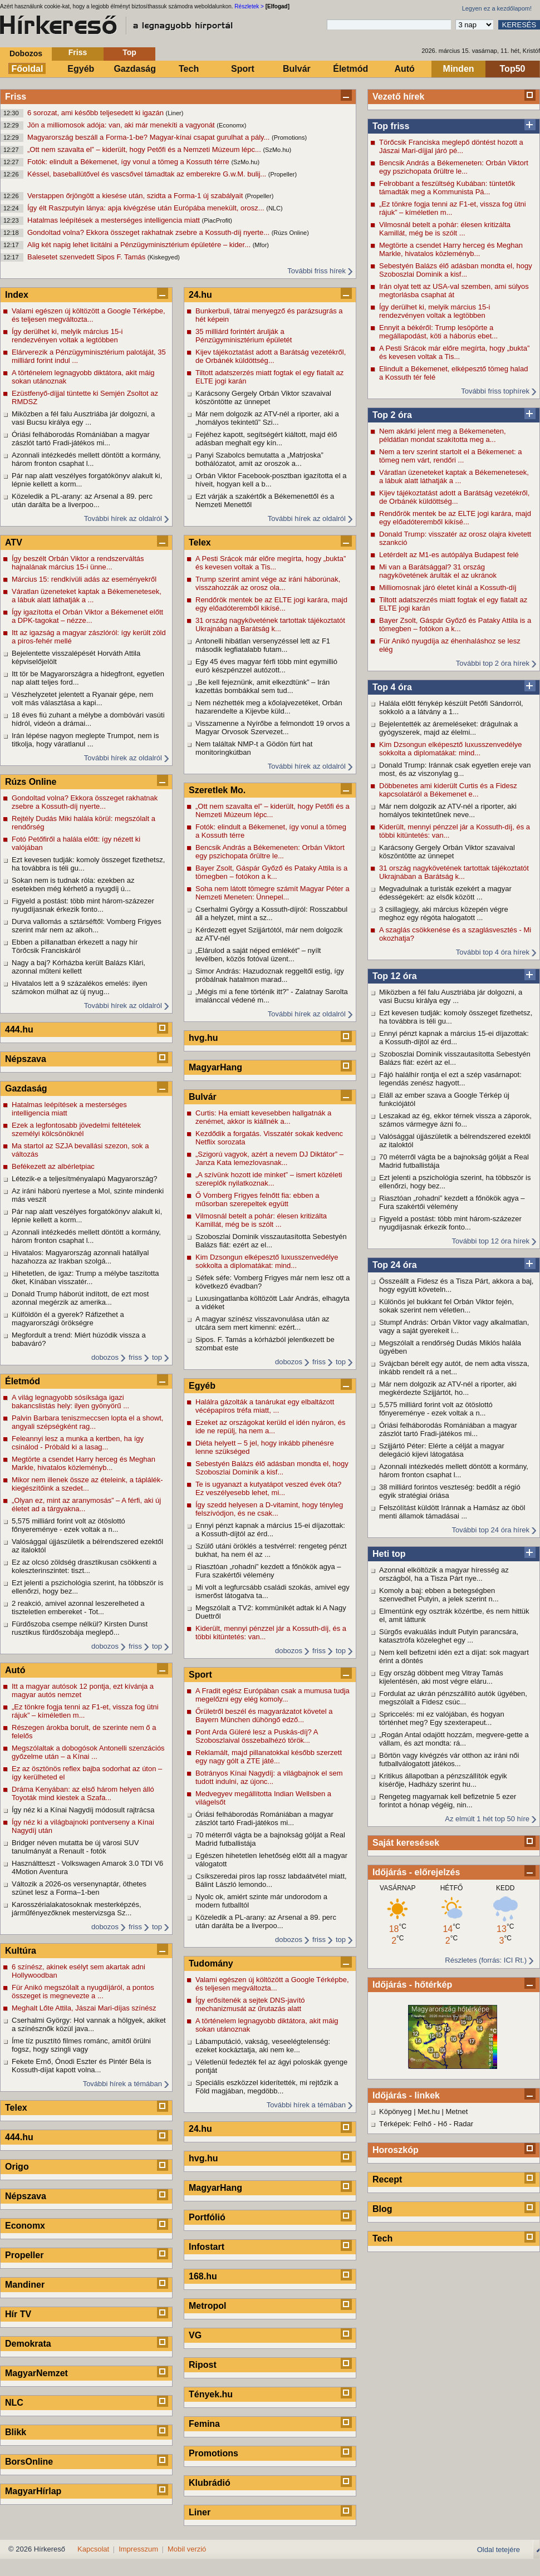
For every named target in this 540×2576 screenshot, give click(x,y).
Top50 (513, 68)
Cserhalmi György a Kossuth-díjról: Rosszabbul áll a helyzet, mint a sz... (271, 913)
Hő (443, 2124)
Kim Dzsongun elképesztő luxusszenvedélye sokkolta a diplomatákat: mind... (450, 748)
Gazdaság (135, 68)
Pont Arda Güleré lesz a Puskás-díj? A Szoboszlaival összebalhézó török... (256, 1736)
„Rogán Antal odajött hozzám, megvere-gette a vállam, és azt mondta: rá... (454, 1739)
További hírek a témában (122, 2084)
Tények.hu (211, 2394)
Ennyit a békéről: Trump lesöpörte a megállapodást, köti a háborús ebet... (438, 331)
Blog (382, 2209)
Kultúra (20, 1950)
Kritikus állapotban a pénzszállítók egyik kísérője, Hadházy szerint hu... (443, 1780)
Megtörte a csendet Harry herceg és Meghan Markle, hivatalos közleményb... (451, 249)
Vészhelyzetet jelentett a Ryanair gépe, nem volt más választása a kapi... (82, 698)
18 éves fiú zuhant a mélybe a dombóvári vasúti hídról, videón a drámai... (88, 719)
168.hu (203, 2276)
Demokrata (28, 2343)
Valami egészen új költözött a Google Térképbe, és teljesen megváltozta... (88, 315)
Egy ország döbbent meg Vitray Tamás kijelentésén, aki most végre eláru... (441, 1677)
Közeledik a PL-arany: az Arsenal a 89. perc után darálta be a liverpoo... (82, 500)
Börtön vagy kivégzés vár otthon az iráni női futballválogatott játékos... (449, 1759)
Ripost (203, 2364)
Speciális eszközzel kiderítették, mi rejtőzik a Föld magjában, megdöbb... (266, 2086)
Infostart (206, 2246)
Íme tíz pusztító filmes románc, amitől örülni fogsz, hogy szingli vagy (81, 2045)
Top (129, 52)
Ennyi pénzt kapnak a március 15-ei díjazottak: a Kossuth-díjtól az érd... (454, 1037)
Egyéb (80, 68)
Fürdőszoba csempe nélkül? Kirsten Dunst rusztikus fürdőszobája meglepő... (80, 1628)
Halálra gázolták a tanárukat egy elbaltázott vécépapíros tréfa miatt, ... (264, 1406)
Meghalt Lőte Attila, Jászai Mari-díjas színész (84, 2008)
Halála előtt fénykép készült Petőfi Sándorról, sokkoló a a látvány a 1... (451, 707)
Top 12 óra (394, 976)
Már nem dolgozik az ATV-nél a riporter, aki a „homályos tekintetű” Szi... (267, 418)
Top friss (390, 126)
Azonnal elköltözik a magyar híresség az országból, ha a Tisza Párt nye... (444, 1574)
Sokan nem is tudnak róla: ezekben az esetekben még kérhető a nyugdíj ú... (73, 884)
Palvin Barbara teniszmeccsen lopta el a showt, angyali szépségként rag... (87, 1422)
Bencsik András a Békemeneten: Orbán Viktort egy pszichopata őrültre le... (453, 167)
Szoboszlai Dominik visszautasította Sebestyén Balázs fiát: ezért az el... (455, 1058)
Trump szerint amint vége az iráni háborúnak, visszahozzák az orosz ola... (267, 583)
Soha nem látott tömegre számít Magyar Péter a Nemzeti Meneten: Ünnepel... (272, 892)
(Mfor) (261, 245)
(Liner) (175, 113)
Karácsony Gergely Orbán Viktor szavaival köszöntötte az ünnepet (447, 851)
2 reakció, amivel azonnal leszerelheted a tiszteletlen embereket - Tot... (78, 1607)
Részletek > (249, 6)
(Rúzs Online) (290, 232)
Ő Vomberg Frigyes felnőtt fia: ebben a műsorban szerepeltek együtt (257, 1199)
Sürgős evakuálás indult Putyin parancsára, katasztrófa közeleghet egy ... (448, 1636)
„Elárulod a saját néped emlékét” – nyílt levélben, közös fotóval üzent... (258, 954)
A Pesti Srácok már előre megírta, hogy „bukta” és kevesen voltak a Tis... (454, 352)
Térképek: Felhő (405, 2124)
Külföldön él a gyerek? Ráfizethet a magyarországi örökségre (68, 1318)
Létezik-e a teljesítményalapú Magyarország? (85, 1178)
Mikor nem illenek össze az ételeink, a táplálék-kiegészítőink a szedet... (87, 1484)
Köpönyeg (395, 2111)
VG (195, 2335)
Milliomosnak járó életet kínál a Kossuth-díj (447, 587)
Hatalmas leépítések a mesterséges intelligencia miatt (114, 220)
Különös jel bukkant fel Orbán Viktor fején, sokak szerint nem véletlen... (446, 1305)
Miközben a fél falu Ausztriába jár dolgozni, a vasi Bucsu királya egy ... (450, 996)
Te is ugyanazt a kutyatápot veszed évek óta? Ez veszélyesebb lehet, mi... (268, 1488)
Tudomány (211, 1963)
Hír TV (18, 2314)
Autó (404, 68)
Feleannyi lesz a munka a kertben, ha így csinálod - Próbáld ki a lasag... (78, 1442)
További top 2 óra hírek (492, 663)
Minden (458, 68)
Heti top (389, 1554)
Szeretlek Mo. (217, 790)
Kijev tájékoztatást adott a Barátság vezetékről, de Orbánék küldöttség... (454, 497)
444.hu (19, 1029)
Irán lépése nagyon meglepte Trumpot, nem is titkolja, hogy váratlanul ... (85, 739)
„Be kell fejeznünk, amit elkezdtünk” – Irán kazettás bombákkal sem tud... (262, 686)
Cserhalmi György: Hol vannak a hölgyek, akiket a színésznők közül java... (89, 2024)
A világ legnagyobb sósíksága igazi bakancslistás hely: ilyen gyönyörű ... (70, 1401)
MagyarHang (215, 1067)
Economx (25, 2225)
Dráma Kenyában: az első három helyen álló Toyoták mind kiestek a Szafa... (83, 1793)
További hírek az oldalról (123, 518)
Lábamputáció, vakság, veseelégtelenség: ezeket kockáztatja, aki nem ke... (262, 2045)
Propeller (24, 2255)
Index (16, 294)
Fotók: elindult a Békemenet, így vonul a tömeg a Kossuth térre (129, 162)
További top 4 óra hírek (492, 952)
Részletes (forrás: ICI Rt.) (486, 1960)
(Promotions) (289, 137)
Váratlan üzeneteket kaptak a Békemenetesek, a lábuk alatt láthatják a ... (454, 476)
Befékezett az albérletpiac (53, 1166)
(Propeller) (282, 174)
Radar (463, 2124)
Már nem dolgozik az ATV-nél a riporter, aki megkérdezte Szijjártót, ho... (448, 1388)
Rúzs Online (30, 781)
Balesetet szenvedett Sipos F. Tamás (87, 257)
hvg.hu (203, 1038)
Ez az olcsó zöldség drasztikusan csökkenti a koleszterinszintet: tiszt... (84, 1566)
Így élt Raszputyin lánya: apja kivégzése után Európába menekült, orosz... (146, 208)
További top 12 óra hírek (490, 1241)
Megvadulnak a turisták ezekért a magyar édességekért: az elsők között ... (445, 892)
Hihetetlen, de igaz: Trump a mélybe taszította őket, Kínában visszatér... (85, 1277)
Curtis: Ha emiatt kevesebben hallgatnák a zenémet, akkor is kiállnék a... (263, 1117)
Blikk (15, 2432)
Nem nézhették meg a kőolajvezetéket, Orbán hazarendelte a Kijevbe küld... (268, 707)
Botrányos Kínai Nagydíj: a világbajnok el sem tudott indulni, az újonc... (268, 1777)
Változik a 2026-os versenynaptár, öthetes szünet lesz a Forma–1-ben (79, 1888)
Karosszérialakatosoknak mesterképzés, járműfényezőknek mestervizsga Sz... (76, 1908)
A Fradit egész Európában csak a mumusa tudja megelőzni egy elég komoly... (272, 1695)
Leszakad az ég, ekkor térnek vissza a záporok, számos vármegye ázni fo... (455, 1120)
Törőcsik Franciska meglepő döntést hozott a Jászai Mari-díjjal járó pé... (451, 146)
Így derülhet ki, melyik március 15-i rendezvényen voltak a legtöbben (434, 311)
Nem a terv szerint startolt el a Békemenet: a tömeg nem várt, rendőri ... (450, 456)
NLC (14, 2402)
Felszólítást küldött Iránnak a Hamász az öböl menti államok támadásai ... (452, 1511)
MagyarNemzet (36, 2373)
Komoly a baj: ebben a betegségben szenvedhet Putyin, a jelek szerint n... (439, 1594)
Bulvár (297, 68)
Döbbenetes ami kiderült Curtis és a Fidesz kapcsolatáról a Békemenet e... (448, 789)
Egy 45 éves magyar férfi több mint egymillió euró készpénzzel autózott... (266, 665)
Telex (16, 2107)
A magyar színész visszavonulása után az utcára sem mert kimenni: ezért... (262, 1323)
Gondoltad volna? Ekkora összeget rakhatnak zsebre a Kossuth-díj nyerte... (149, 232)
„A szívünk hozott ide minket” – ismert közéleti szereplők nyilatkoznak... (268, 1179)
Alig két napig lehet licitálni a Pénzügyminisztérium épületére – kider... (140, 244)
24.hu (200, 294)
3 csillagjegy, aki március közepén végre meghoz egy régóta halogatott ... (443, 913)
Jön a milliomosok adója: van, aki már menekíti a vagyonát (122, 125)
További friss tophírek (495, 391)
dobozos (105, 1357)
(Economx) (231, 125)
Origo (17, 2166)
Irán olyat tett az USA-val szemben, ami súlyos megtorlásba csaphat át (454, 290)
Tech (189, 68)
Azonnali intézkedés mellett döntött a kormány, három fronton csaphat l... (453, 1470)
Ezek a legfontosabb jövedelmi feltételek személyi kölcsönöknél (76, 1129)
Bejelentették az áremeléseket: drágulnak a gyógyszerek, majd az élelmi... (448, 728)
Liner (199, 2512)
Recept (387, 2179)
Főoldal (27, 68)
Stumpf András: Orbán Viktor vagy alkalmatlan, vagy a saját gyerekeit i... (454, 1326)
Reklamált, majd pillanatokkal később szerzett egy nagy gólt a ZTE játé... (268, 1756)
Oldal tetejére (498, 2549)
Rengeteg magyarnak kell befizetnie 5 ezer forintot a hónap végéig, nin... (447, 1800)
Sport (242, 68)
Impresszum (138, 2549)
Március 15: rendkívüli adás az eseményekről (85, 579)
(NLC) (274, 208)
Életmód (350, 68)
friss (135, 1357)
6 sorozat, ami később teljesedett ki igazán (96, 113)
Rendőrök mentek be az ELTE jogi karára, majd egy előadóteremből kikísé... (455, 517)
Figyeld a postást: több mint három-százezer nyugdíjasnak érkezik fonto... (450, 1223)
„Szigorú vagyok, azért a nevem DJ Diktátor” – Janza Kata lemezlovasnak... (269, 1158)
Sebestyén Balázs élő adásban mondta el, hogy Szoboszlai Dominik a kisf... (455, 270)
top (157, 1357)
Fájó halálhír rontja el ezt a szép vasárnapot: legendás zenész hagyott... (450, 1078)
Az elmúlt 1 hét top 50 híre (487, 1819)
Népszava (25, 1059)
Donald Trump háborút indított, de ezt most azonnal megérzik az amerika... (80, 1298)
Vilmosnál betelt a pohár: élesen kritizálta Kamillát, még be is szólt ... (444, 228)
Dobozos (25, 53)
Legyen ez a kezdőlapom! (497, 8)
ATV (13, 542)
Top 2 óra (392, 415)
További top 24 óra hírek (490, 1530)
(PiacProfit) (217, 220)
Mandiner (25, 2284)
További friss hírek (316, 271)
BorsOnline (29, 2461)
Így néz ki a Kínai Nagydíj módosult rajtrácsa (83, 1810)
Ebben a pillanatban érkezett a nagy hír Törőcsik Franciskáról (75, 946)
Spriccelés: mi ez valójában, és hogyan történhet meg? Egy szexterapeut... (441, 1718)
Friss (77, 52)
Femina (204, 2423)
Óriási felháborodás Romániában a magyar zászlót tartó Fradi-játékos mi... (448, 1429)
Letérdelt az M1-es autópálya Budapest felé (449, 554)
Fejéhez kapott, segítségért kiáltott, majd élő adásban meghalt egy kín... (266, 438)
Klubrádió (209, 2482)
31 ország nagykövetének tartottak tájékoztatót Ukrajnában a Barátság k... (454, 872)
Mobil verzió (187, 2549)
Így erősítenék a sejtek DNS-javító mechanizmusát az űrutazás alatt (250, 2004)
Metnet (457, 2111)
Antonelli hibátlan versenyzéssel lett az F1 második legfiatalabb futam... (262, 645)
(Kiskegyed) (164, 257)
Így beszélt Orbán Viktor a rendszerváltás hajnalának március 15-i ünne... (78, 562)
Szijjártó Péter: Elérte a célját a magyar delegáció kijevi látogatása (441, 1450)
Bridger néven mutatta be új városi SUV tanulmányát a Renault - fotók (75, 1846)
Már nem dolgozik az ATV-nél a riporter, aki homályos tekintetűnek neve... (448, 810)
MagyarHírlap (33, 2491)
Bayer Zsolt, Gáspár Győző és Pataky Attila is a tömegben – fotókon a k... (455, 624)
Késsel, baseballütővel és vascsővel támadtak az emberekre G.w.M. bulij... (147, 174)
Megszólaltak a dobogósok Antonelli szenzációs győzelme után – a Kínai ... (88, 1752)
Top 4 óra (392, 687)
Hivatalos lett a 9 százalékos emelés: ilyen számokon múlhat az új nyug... (80, 987)
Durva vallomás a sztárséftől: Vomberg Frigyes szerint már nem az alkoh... (86, 925)
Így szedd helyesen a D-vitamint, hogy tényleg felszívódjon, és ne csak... (269, 1509)
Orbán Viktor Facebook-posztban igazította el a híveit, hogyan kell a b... (270, 479)
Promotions (213, 2453)
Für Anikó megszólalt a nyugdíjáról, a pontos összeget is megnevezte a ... (83, 1991)
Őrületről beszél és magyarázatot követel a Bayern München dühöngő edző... (263, 1715)
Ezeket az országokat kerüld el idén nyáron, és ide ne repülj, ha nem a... (270, 1426)
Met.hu (429, 2111)
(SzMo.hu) (277, 149)
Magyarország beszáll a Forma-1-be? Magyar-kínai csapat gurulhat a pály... (149, 137)
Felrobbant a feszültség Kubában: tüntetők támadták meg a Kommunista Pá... (447, 187)
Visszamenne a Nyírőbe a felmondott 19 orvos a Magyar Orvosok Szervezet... (272, 727)
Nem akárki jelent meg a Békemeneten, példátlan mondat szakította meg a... (442, 435)
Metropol (208, 2305)
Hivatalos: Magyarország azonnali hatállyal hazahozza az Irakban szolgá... (80, 1256)
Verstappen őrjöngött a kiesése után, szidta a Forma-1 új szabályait (136, 195)
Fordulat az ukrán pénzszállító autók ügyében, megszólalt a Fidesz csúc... (453, 1697)
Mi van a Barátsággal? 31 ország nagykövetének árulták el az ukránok (438, 571)
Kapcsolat (93, 2549)
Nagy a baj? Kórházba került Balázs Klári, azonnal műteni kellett (78, 966)
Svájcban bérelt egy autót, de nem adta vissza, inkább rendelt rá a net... (454, 1367)
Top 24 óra (394, 1265)
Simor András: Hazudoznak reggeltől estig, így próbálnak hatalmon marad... (269, 975)
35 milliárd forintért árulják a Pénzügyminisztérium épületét (243, 335)
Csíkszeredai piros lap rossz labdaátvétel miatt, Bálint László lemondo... (271, 1880)
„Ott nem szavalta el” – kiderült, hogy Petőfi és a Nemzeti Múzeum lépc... (145, 149)
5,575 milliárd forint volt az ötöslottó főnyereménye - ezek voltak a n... (436, 1408)
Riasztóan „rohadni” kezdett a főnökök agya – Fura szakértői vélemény (452, 1202)
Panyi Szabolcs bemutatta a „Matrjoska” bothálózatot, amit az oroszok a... (259, 459)
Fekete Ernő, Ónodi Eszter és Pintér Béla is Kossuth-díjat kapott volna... (81, 2065)
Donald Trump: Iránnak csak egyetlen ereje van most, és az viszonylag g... (455, 769)
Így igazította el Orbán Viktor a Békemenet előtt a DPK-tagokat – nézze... (87, 616)
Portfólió (207, 2217)
